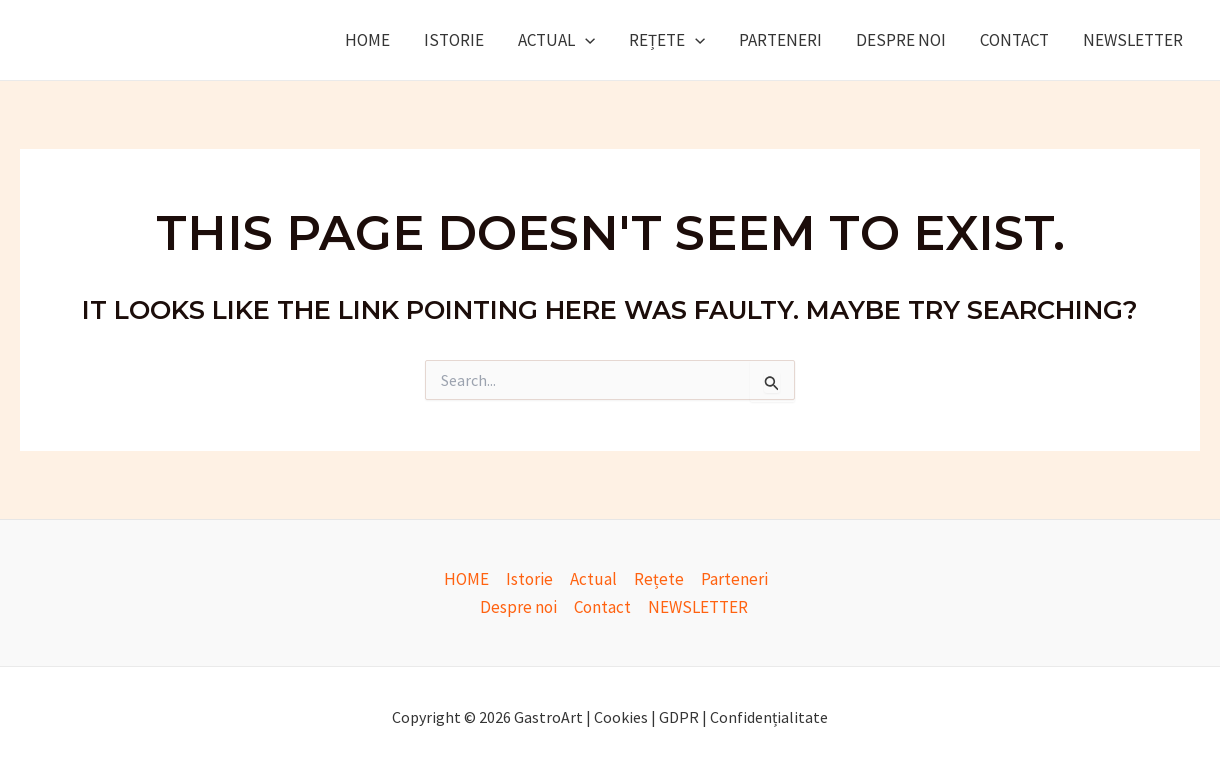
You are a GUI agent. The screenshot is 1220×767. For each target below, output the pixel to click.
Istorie (454, 40)
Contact (1014, 40)
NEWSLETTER (1133, 40)
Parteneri (780, 40)
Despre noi (901, 40)
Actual (556, 40)
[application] (585, 40)
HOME (367, 40)
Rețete (667, 40)
